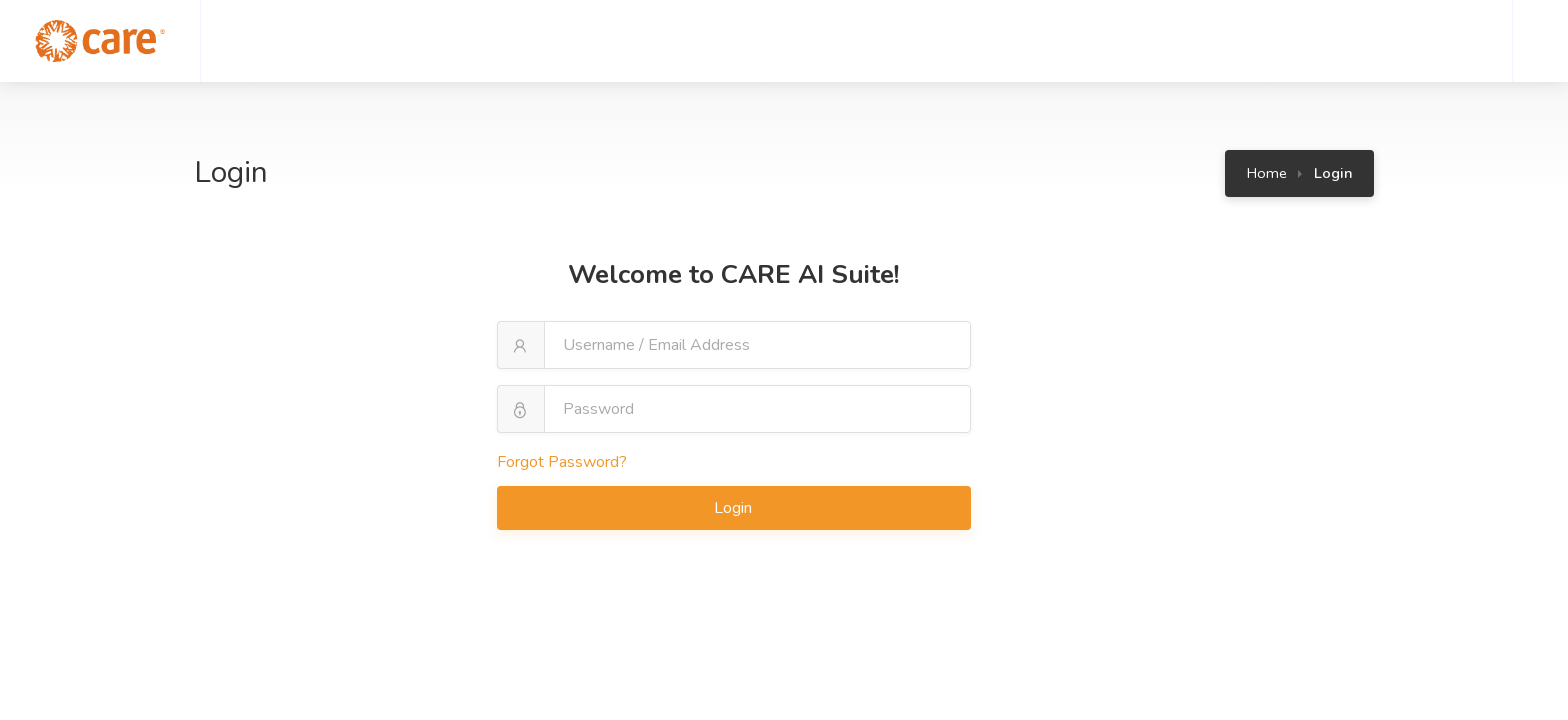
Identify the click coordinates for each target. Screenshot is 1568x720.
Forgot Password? (562, 462)
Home (1267, 173)
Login (735, 508)
